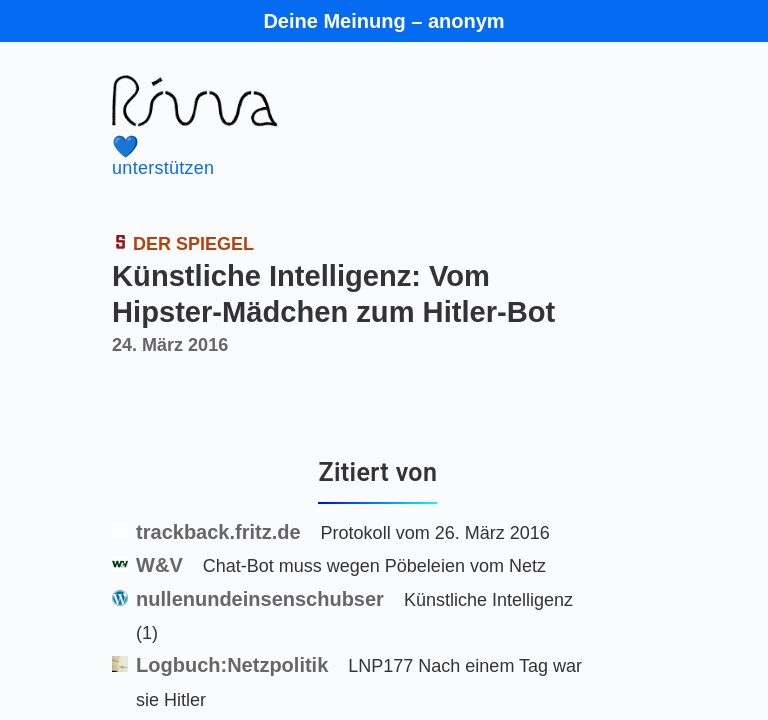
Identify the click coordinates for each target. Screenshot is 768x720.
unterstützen (349, 156)
